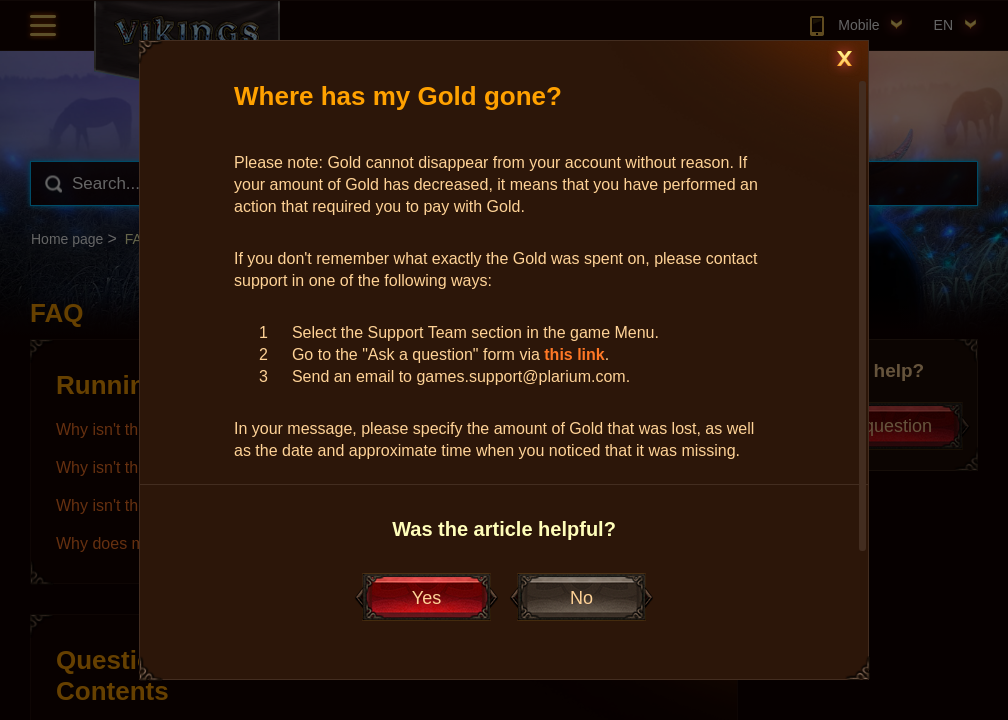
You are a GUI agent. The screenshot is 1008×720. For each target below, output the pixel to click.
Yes (426, 598)
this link (574, 354)
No (581, 598)
